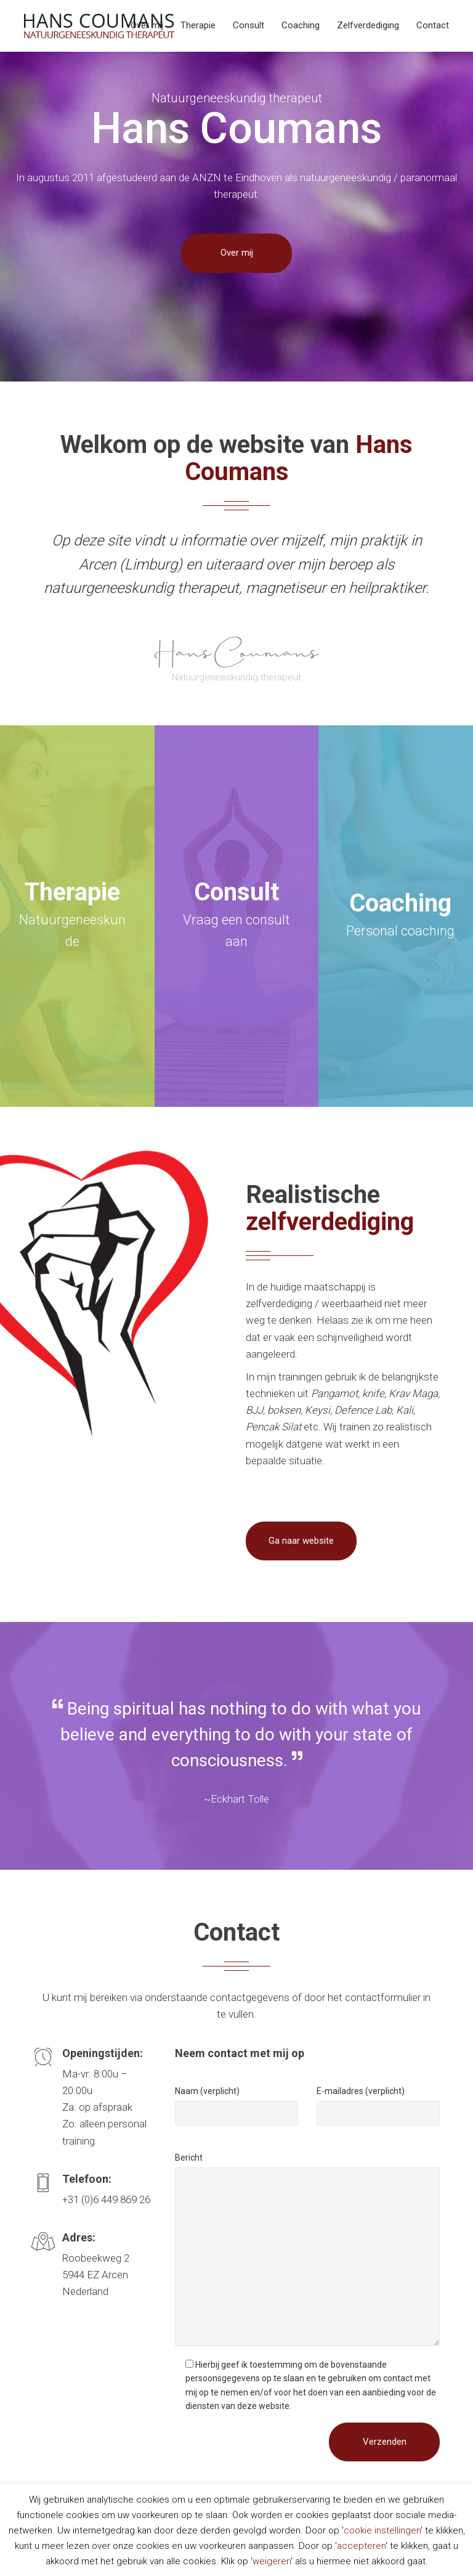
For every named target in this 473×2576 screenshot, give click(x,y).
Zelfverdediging (368, 25)
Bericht (189, 2157)
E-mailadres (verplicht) (361, 2091)
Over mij (147, 25)
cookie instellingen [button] (382, 2530)
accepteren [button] (361, 2545)
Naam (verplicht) (207, 2091)
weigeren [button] (272, 2561)
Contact (432, 25)
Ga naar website (301, 1540)
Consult (248, 25)
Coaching (300, 25)
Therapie (198, 25)
